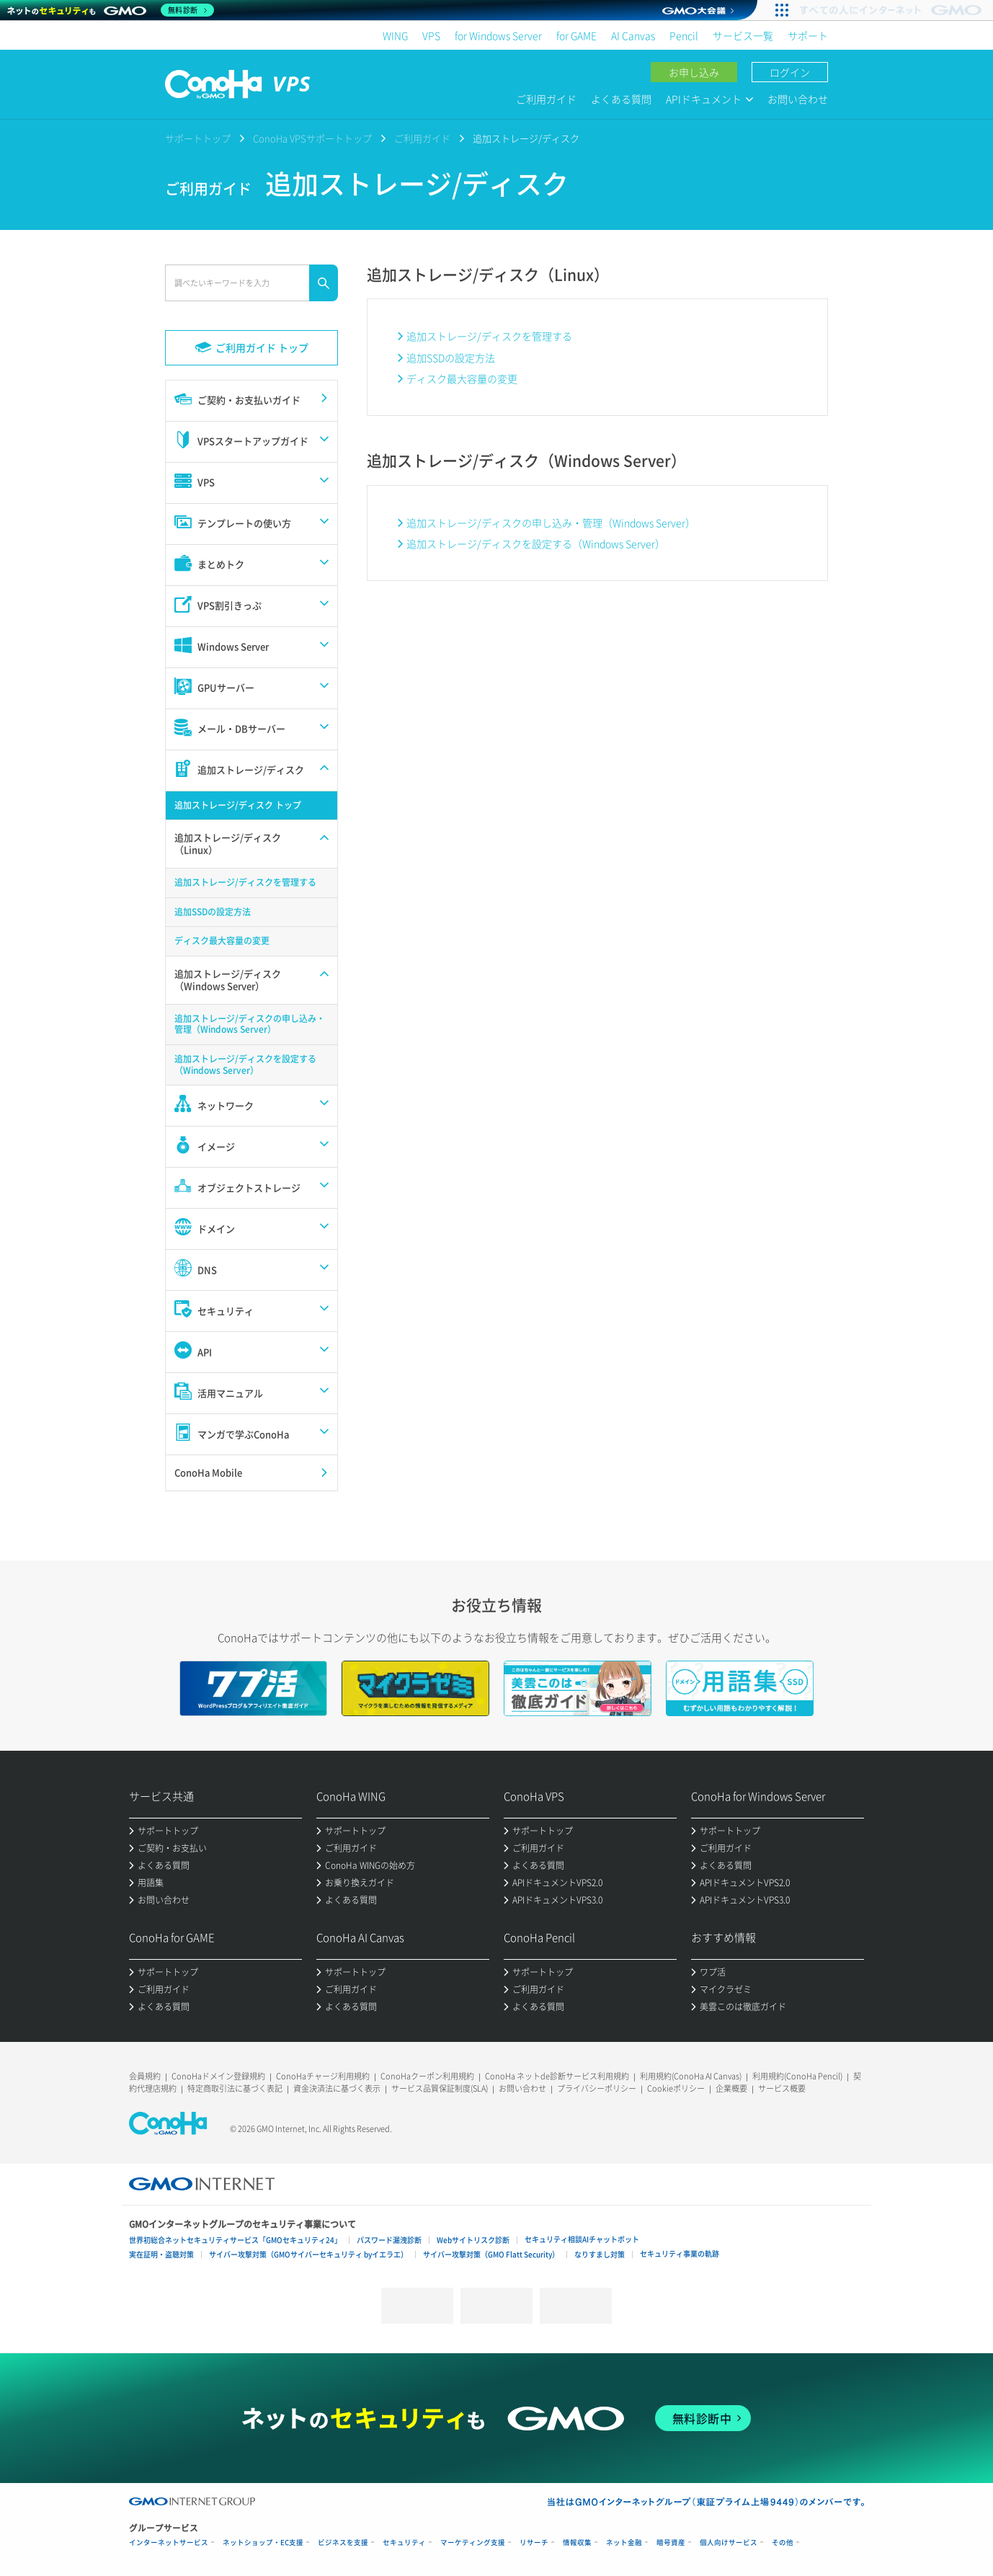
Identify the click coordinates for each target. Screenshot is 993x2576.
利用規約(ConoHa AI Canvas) (691, 2076)
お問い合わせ (797, 99)
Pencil (683, 35)
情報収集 (577, 2542)
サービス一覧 (743, 35)
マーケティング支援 (472, 2542)
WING (395, 35)
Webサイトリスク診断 (473, 2239)
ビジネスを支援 (343, 2542)
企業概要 (731, 2088)
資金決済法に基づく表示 (336, 2088)
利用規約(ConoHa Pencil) (797, 2076)
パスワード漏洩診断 (389, 2239)
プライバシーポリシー (596, 2088)
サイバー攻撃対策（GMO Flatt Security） (491, 2254)
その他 (782, 2542)
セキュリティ (404, 2542)
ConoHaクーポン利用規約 (427, 2076)
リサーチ (534, 2542)
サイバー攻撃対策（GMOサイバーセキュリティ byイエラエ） (308, 2254)
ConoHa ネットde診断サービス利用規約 (557, 2076)
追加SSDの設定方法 (450, 357)
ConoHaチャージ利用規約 (323, 2076)
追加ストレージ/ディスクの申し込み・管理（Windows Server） (550, 522)
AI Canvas (633, 35)
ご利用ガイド (546, 99)
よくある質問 (621, 99)
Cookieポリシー (676, 2088)
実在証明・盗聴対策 (161, 2254)
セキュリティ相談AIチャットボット (582, 2239)
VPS (431, 35)
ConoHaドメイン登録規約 (218, 2076)
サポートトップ (198, 138)
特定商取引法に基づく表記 (234, 2088)
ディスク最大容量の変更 (461, 378)
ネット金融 (624, 2542)
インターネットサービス (168, 2542)
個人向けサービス (728, 2542)
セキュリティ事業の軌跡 (679, 2253)
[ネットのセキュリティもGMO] (111, 10)
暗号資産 (670, 2542)
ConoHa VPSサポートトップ (312, 138)
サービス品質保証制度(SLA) (439, 2088)
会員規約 (145, 2076)
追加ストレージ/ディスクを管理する (489, 336)
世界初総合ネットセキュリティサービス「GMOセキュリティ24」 (235, 2239)
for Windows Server (498, 35)
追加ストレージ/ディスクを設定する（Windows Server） (535, 543)
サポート (808, 35)
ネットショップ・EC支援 (263, 2542)
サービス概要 (782, 2088)
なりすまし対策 (599, 2254)
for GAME (576, 35)
